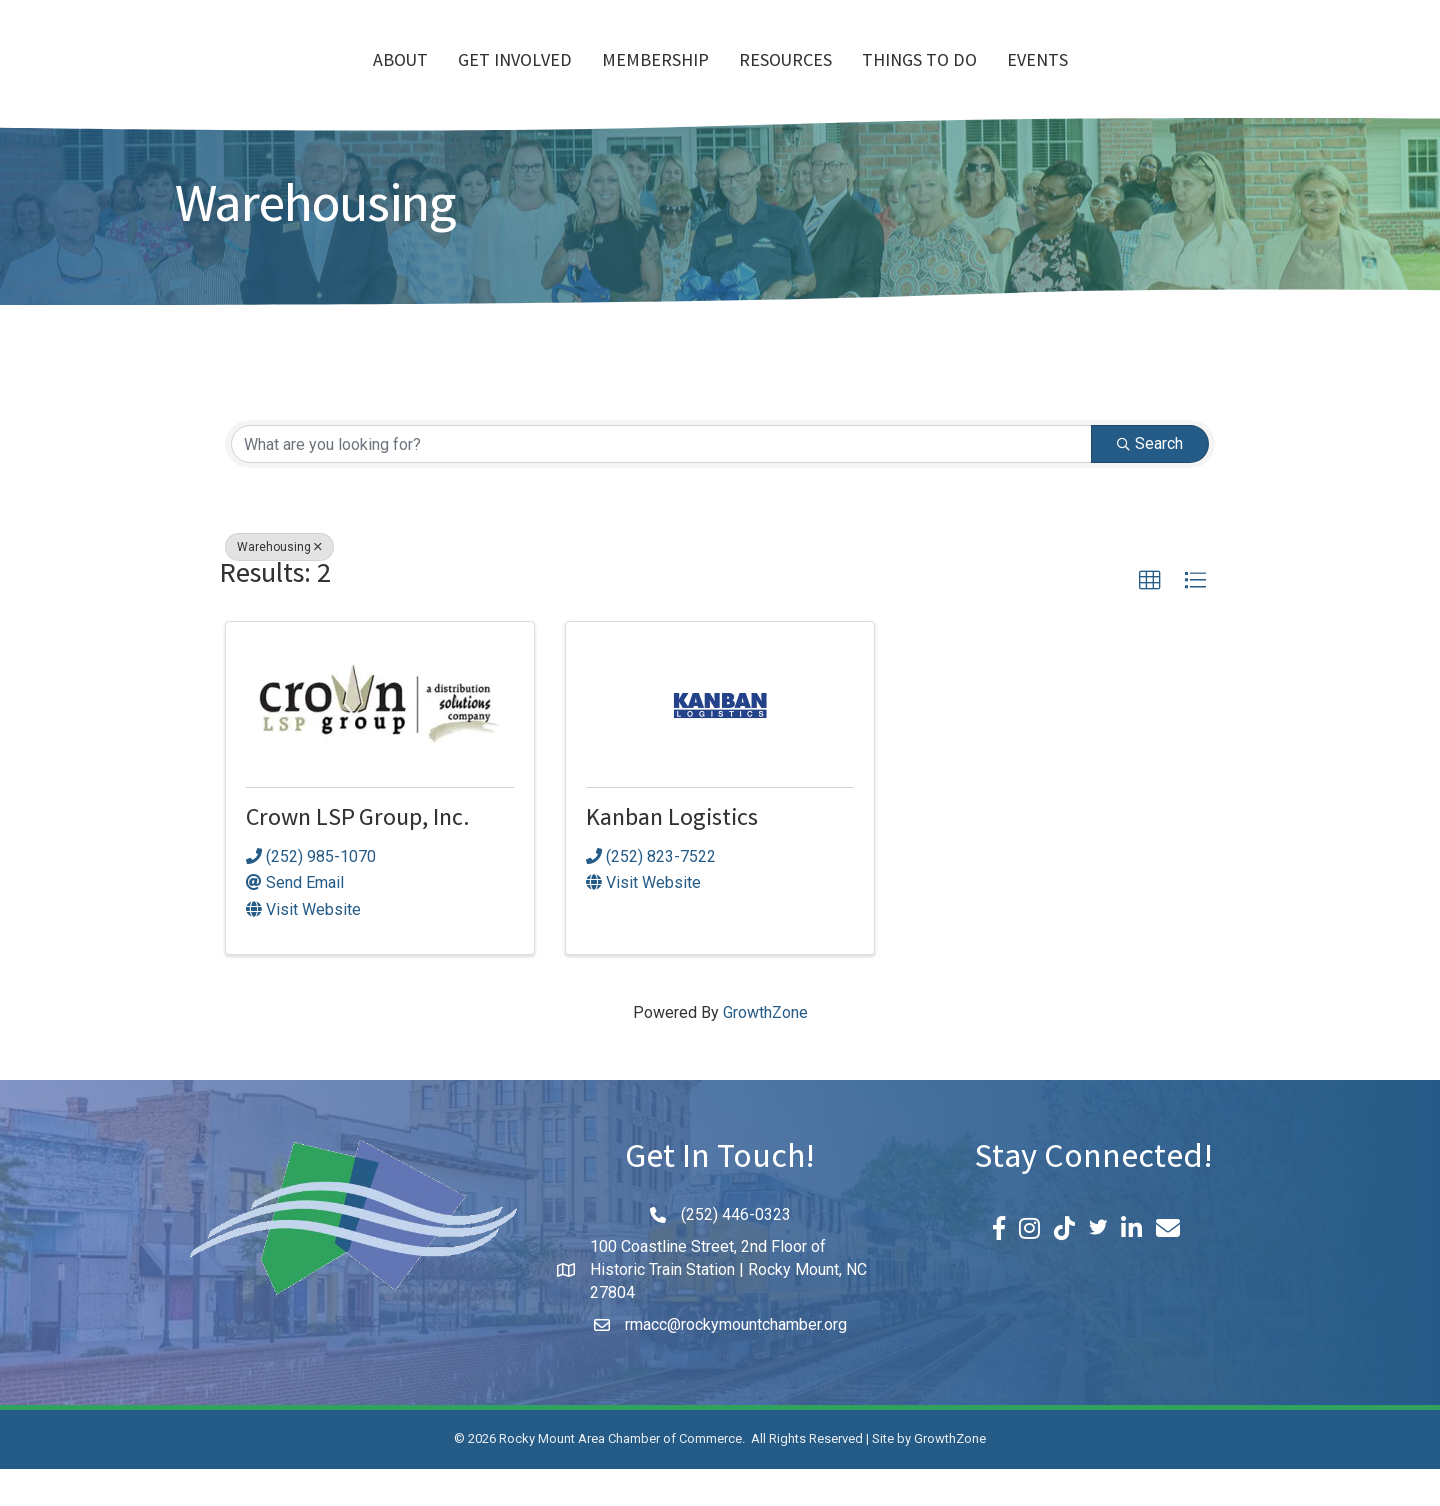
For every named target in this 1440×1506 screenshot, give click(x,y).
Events (1152, 81)
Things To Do (1034, 81)
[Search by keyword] (661, 481)
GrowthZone (765, 1049)
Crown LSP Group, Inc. (358, 857)
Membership (540, 81)
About (285, 81)
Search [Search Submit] (1150, 480)
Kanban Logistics (672, 857)
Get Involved (400, 81)
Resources (900, 81)
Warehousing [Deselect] (279, 584)
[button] (1150, 618)
